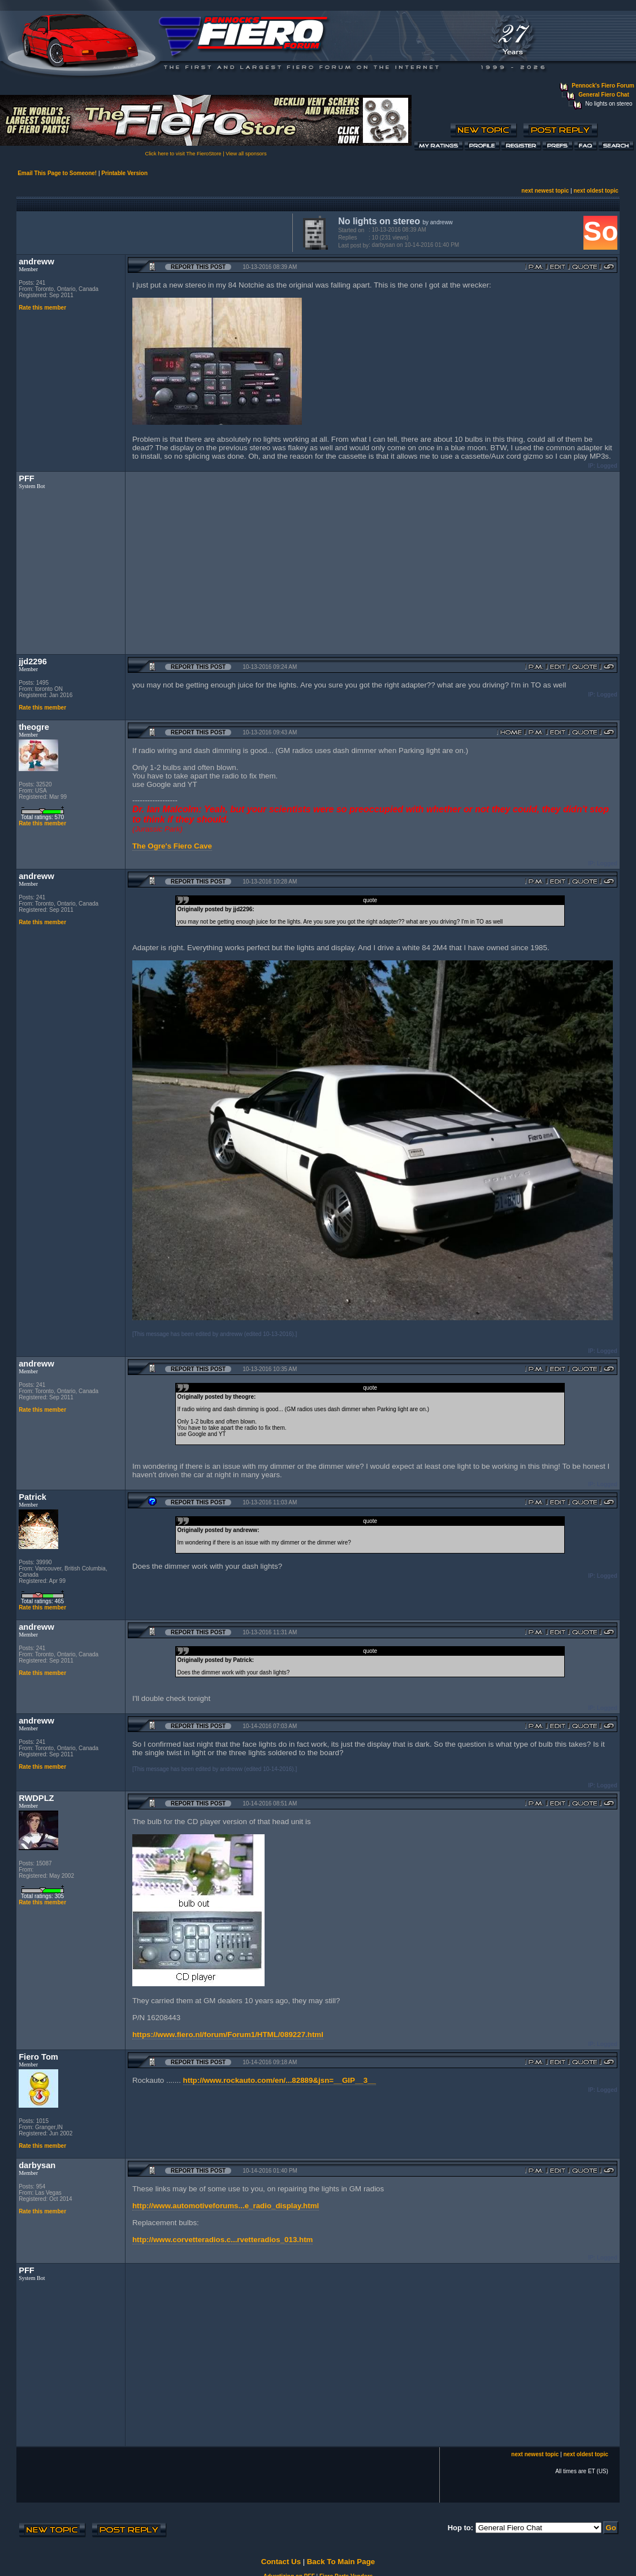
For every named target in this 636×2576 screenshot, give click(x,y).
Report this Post (198, 267)
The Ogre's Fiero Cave (172, 846)
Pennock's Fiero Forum (603, 85)
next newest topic (545, 191)
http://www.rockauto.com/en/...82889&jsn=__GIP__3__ (279, 2080)
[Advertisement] (152, 232)
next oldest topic (595, 191)
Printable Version (124, 173)
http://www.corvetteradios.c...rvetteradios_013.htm (222, 2239)
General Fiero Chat (603, 95)
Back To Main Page (341, 2561)
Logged (607, 466)
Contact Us (281, 2561)
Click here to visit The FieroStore (183, 153)
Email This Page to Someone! (57, 173)
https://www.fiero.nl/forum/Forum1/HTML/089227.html (227, 2034)
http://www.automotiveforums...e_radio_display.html (225, 2205)
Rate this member (42, 307)
